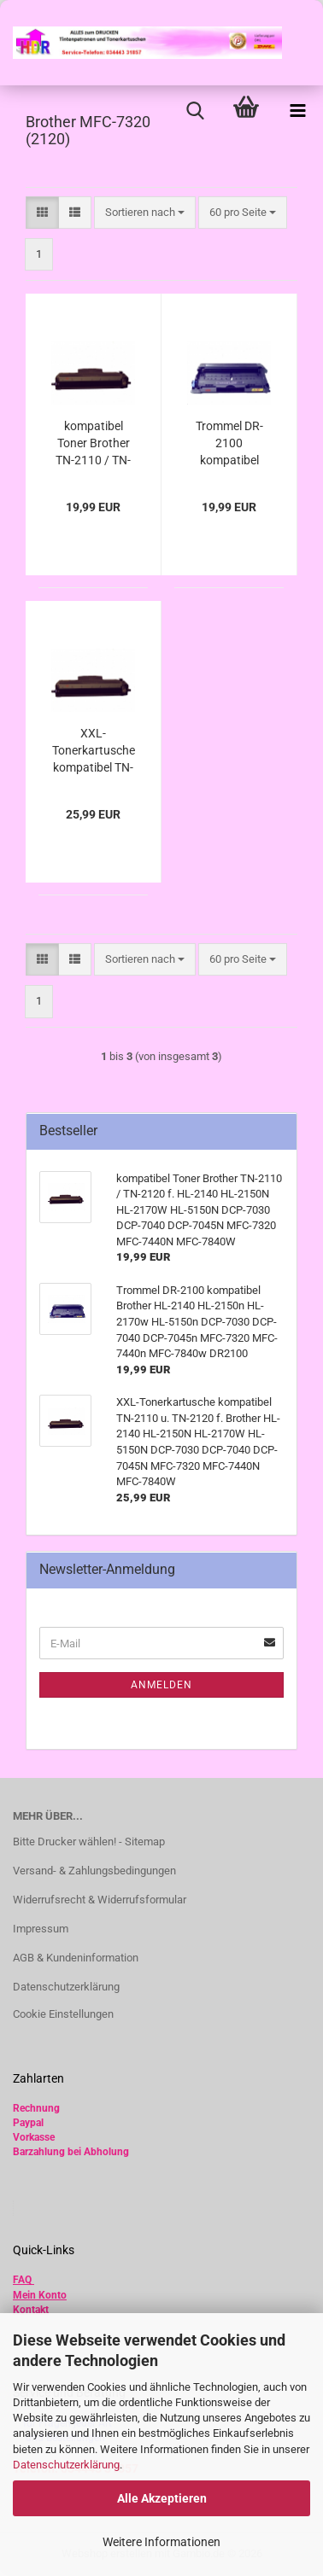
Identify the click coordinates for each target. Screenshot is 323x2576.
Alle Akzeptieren (162, 2498)
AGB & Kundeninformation (75, 1957)
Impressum (40, 1928)
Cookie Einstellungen (63, 2014)
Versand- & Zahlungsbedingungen (94, 1870)
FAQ (22, 2280)
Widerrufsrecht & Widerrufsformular (99, 1899)
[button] (42, 213)
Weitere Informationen (161, 2542)
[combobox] (145, 213)
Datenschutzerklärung (66, 2464)
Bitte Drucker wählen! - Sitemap (89, 1841)
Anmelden (161, 1685)
